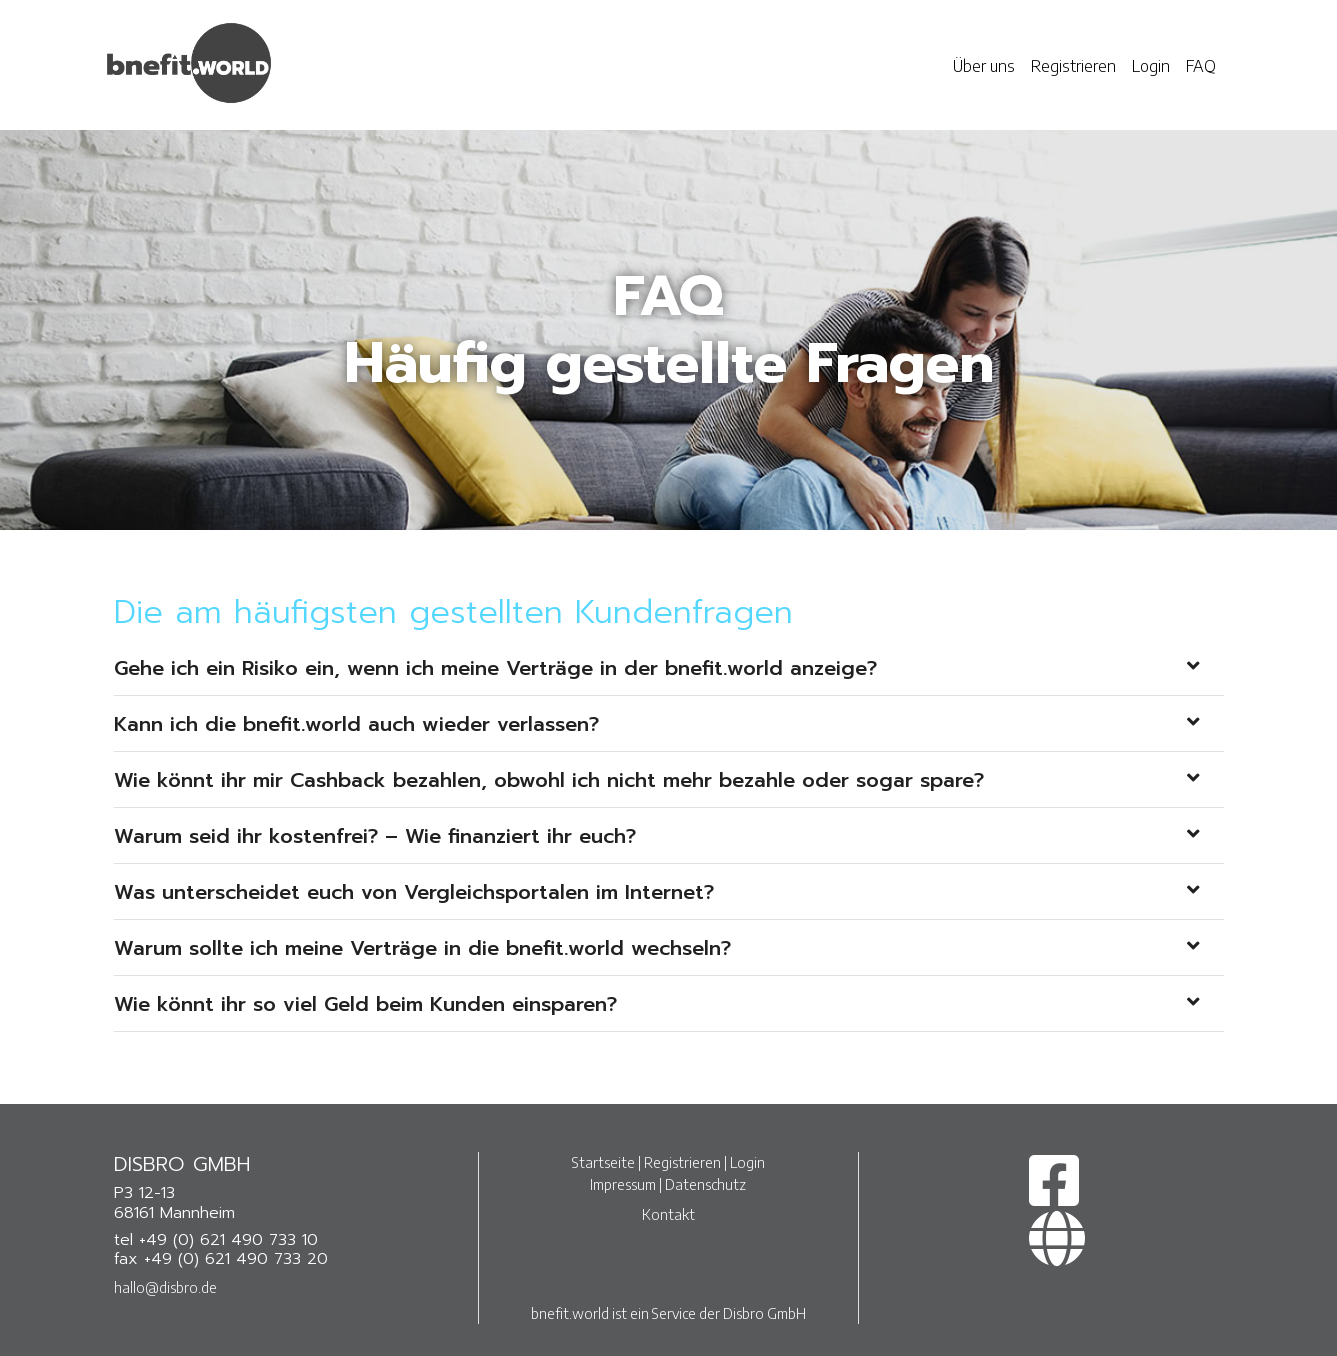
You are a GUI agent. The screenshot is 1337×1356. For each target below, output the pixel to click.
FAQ (1201, 66)
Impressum (623, 1184)
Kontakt (668, 1214)
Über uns (984, 66)
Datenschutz (705, 1184)
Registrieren (1073, 66)
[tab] (669, 668)
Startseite (603, 1162)
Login (1151, 66)
